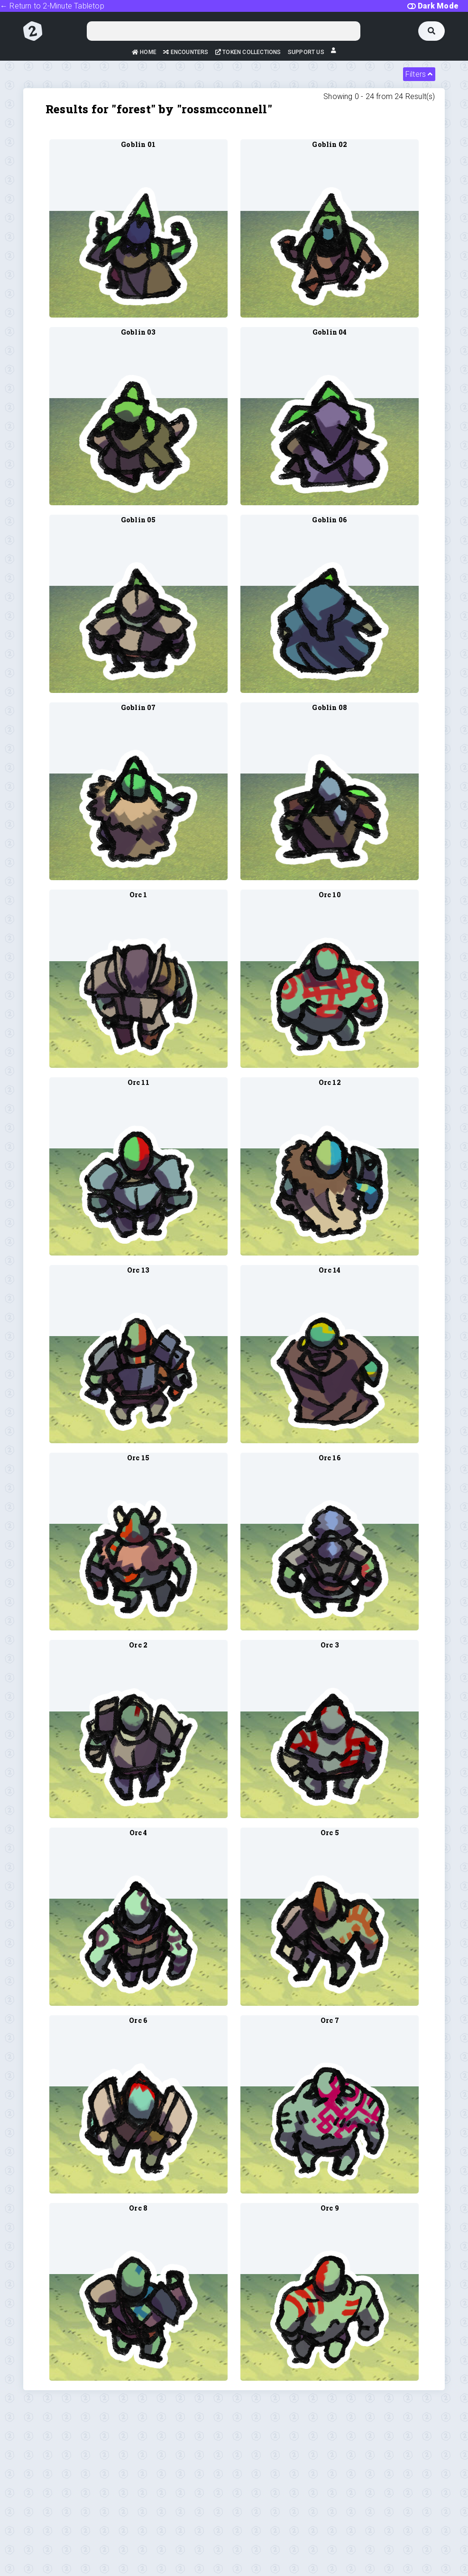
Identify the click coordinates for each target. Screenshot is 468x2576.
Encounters (185, 52)
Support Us (306, 52)
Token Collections (248, 52)
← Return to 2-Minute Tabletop (52, 5)
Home (144, 52)
